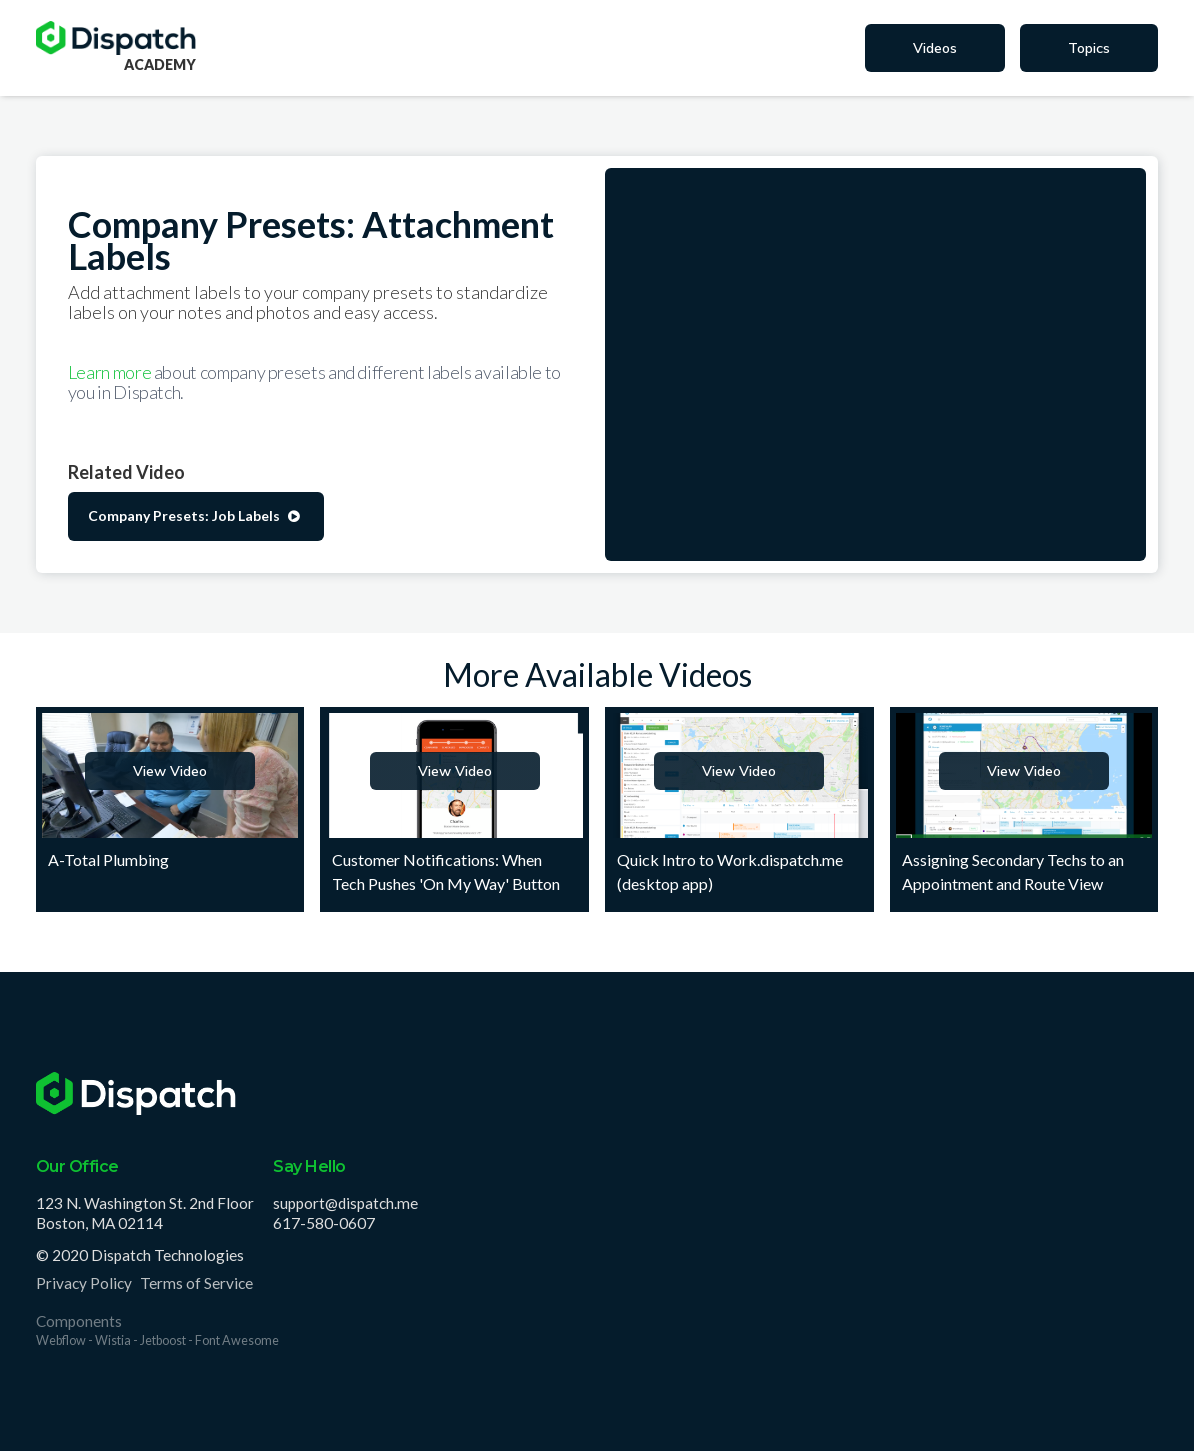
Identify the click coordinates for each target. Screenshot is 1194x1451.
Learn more (111, 372)
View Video (170, 771)
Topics (1089, 48)
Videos (935, 48)
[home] (116, 38)
